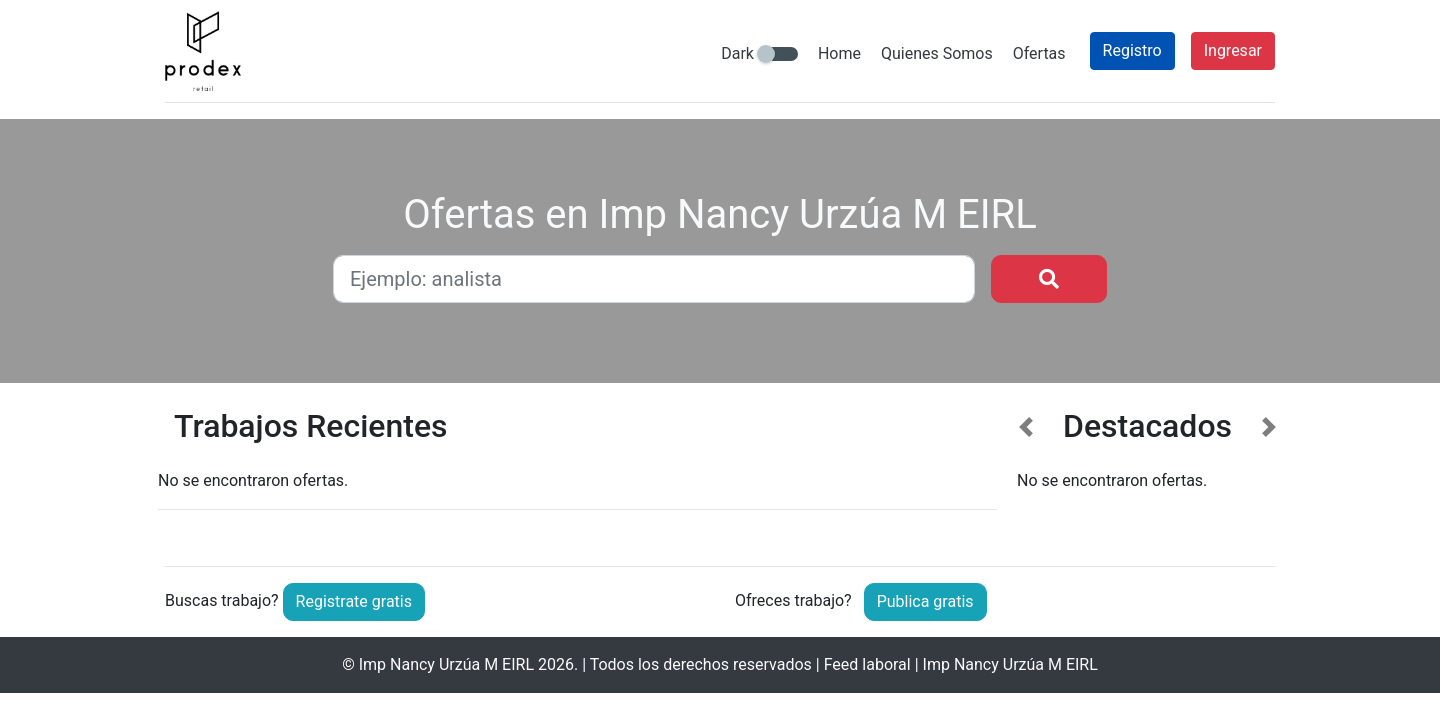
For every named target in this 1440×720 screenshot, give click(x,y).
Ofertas (1039, 53)
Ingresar (1233, 50)
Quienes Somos (937, 53)
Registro (1132, 50)
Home (839, 53)
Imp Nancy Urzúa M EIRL (446, 664)
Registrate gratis (354, 601)
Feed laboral (867, 664)
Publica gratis (925, 601)
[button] (1026, 471)
